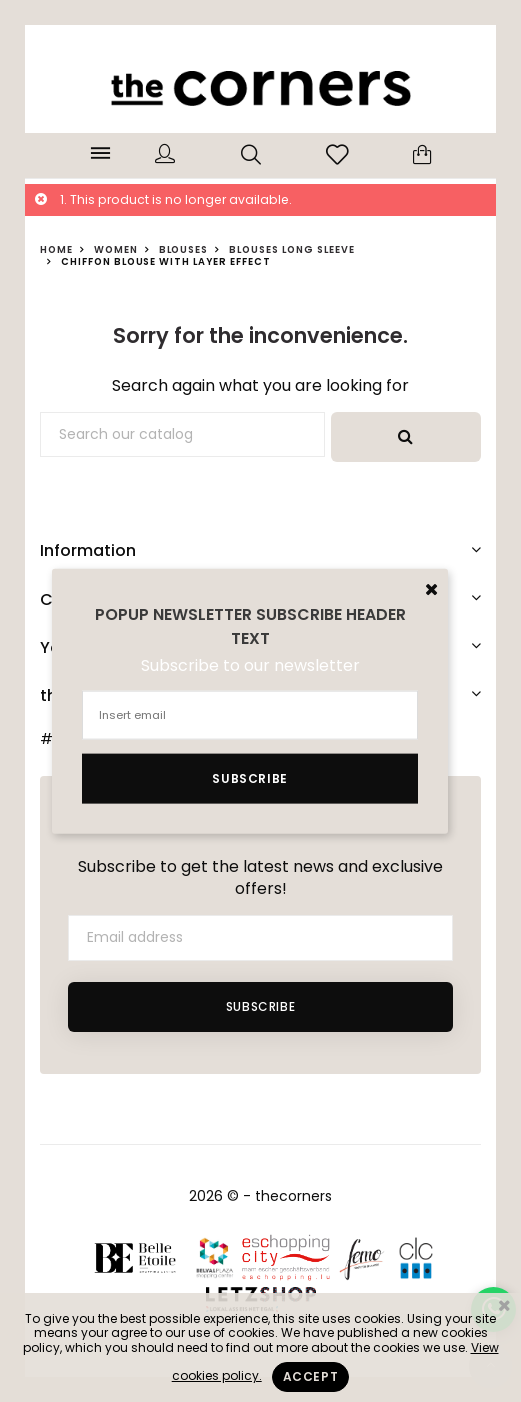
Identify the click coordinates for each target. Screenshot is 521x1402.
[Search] (182, 435)
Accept (311, 1376)
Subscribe (260, 1006)
